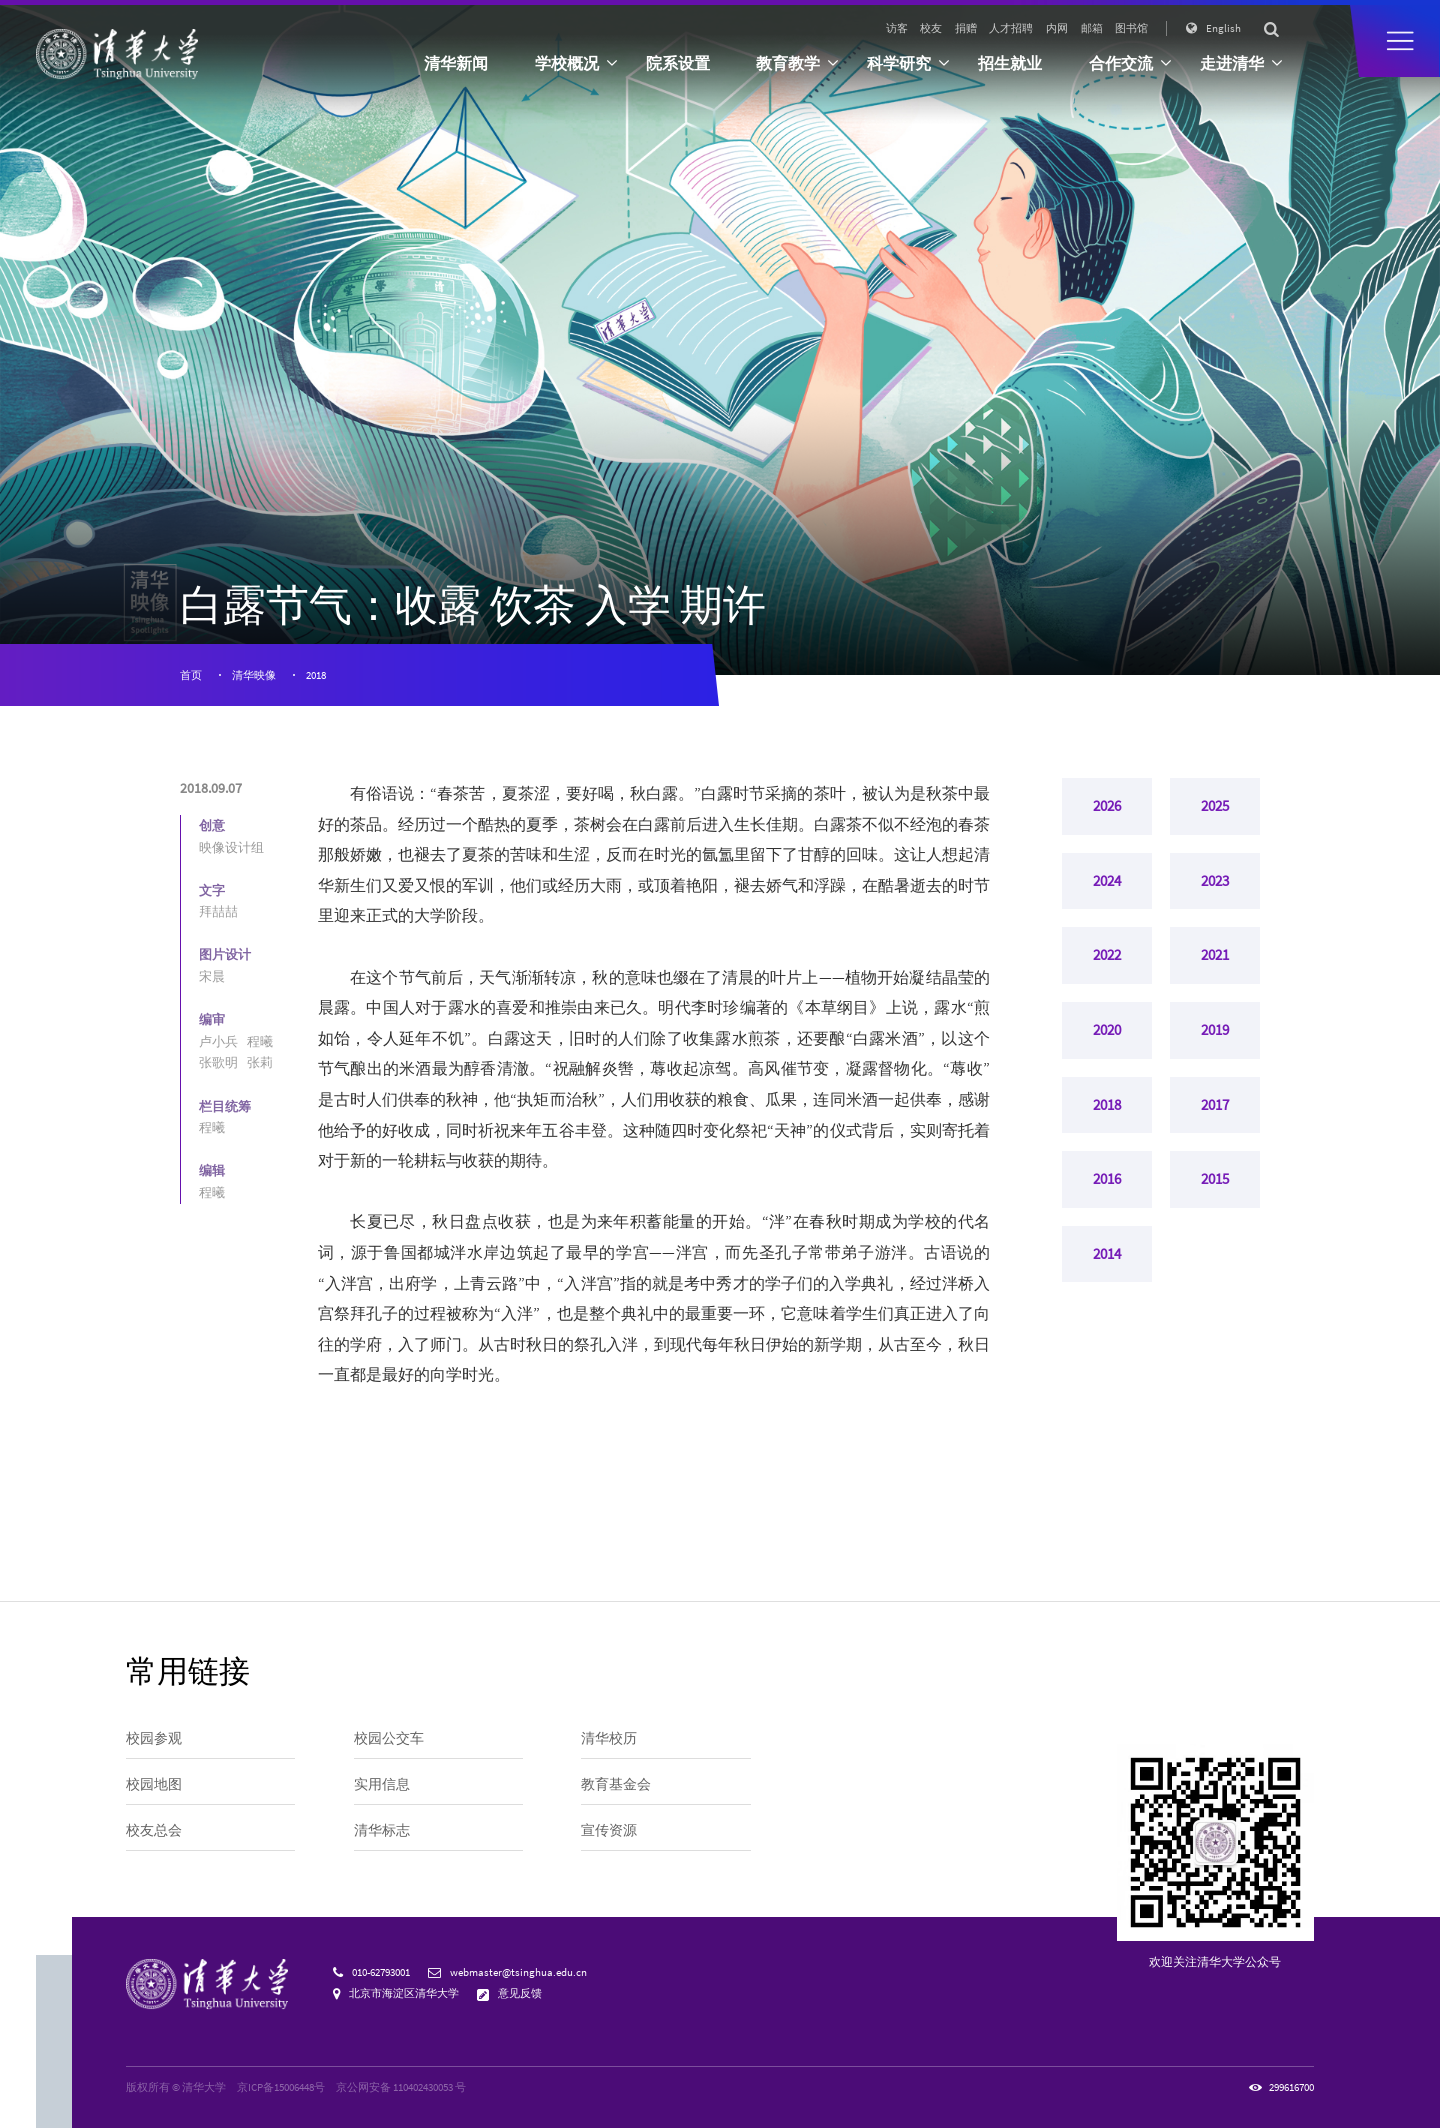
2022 (1107, 971)
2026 (1107, 809)
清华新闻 (456, 63)
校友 (931, 28)
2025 (1215, 809)
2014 (1107, 1295)
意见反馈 (520, 1993)
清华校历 (609, 1738)
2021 (1215, 971)
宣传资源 (609, 1830)
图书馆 (1131, 28)
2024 (1107, 890)
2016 (1107, 1214)
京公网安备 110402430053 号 (401, 2087)
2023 (1215, 890)
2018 (316, 675)
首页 (191, 675)
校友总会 (154, 1830)
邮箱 (1092, 28)
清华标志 (382, 1830)
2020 (1107, 1052)
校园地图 (154, 1784)
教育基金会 (616, 1784)
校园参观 (154, 1738)
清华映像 (254, 675)
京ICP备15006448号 (281, 2087)
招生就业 (1010, 63)
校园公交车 (389, 1738)
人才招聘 (1011, 28)
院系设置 (678, 63)
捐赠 (966, 28)
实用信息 (382, 1784)
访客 (897, 28)
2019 (1215, 1052)
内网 (1057, 28)
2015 (1215, 1214)
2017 (1215, 1133)
